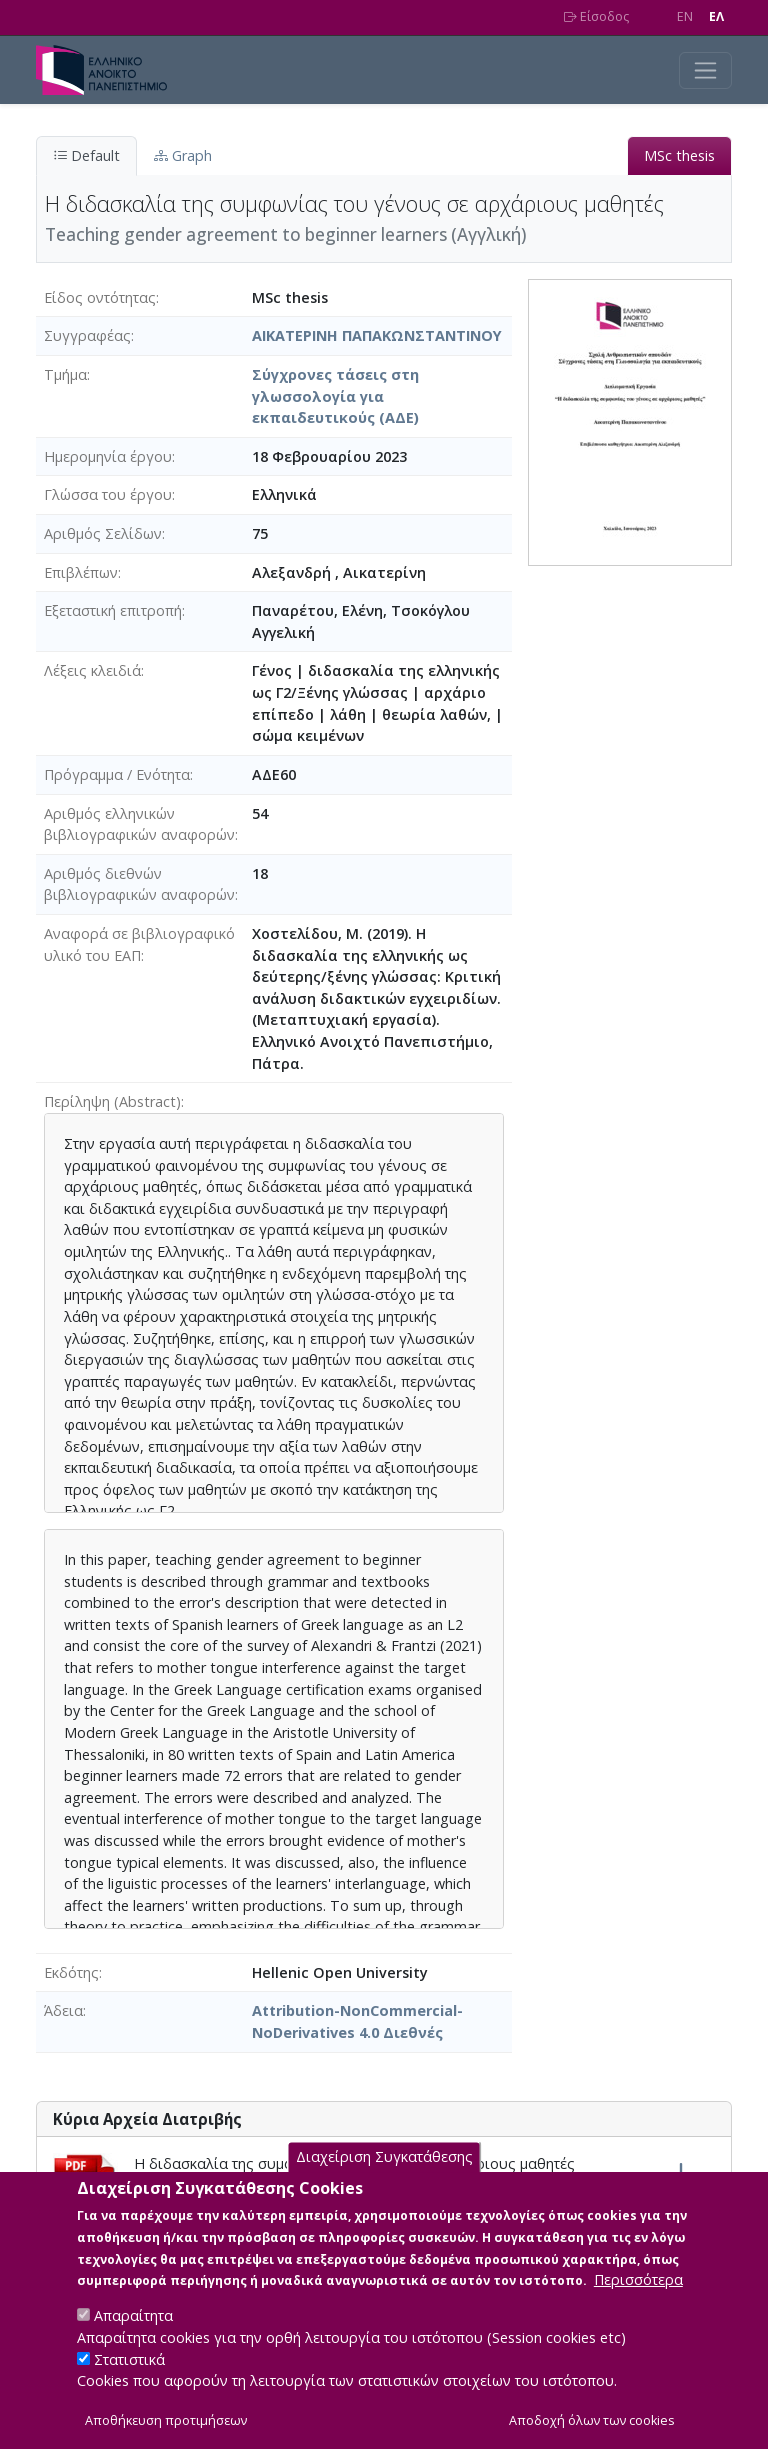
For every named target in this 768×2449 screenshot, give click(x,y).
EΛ (716, 16)
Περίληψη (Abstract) (112, 1101)
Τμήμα (65, 374)
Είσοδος (596, 16)
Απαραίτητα (133, 2335)
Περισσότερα (638, 2299)
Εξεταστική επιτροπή (113, 610)
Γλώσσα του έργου (108, 494)
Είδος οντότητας (100, 297)
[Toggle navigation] (705, 70)
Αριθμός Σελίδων (103, 533)
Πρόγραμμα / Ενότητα (117, 774)
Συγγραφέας (87, 335)
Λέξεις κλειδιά (92, 670)
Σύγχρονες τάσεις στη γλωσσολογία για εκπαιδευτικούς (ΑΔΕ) (335, 396)
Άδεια (63, 2010)
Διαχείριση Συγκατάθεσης (384, 2177)
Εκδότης (71, 1972)
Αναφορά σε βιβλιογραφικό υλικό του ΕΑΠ (139, 944)
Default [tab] (86, 155)
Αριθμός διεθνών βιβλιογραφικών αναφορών (139, 884)
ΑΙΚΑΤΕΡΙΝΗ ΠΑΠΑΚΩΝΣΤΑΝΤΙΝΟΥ (377, 335)
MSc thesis (679, 155)
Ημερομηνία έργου (108, 456)
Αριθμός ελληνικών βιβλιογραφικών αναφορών (139, 824)
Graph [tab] (183, 155)
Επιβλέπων (81, 572)
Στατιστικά (129, 2379)
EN (685, 16)
